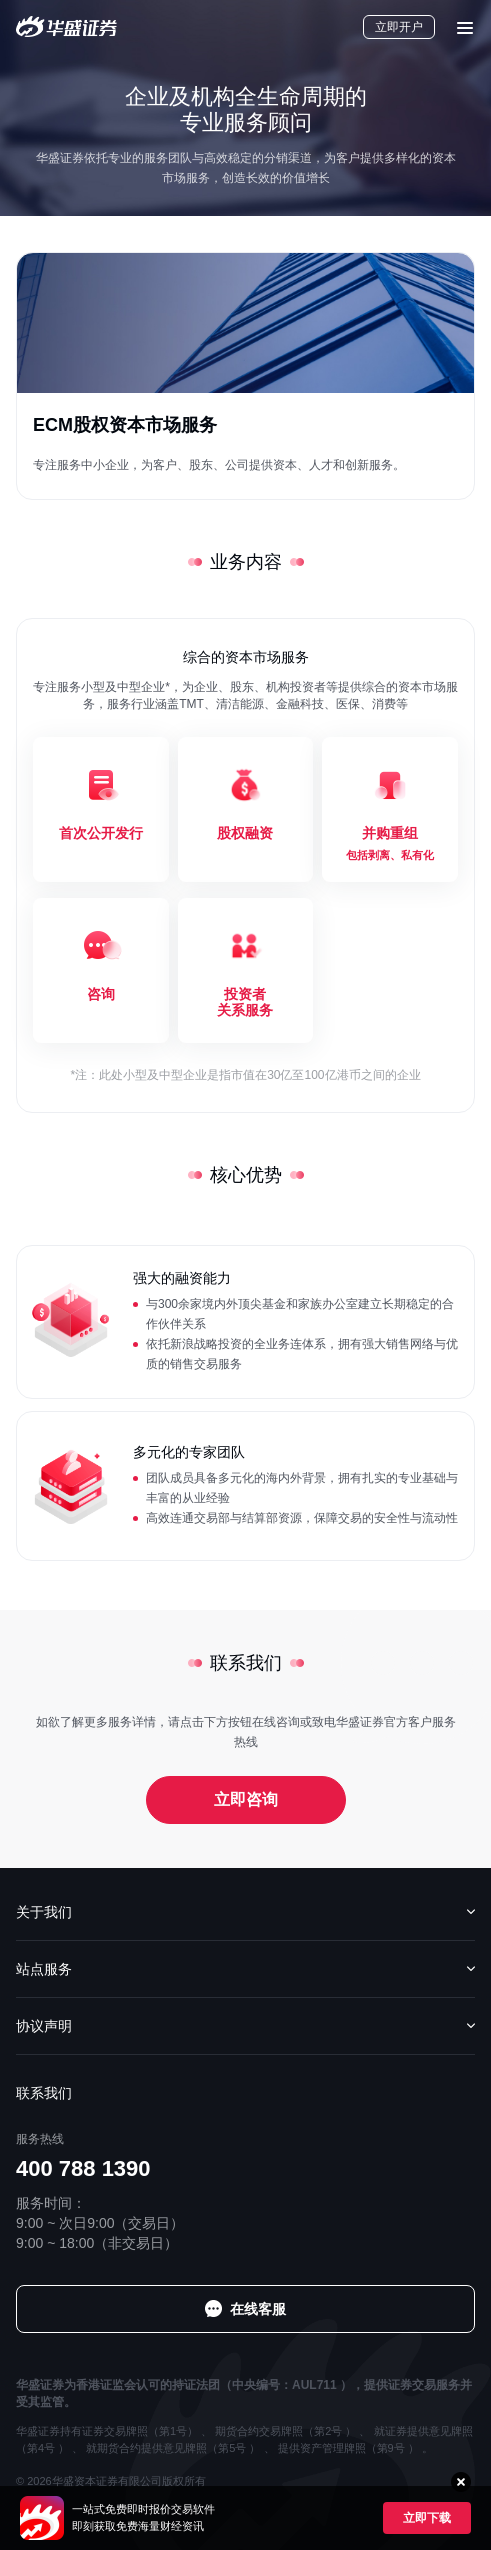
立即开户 (399, 27)
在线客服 (258, 2309)
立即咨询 (246, 1799)
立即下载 (427, 2518)
